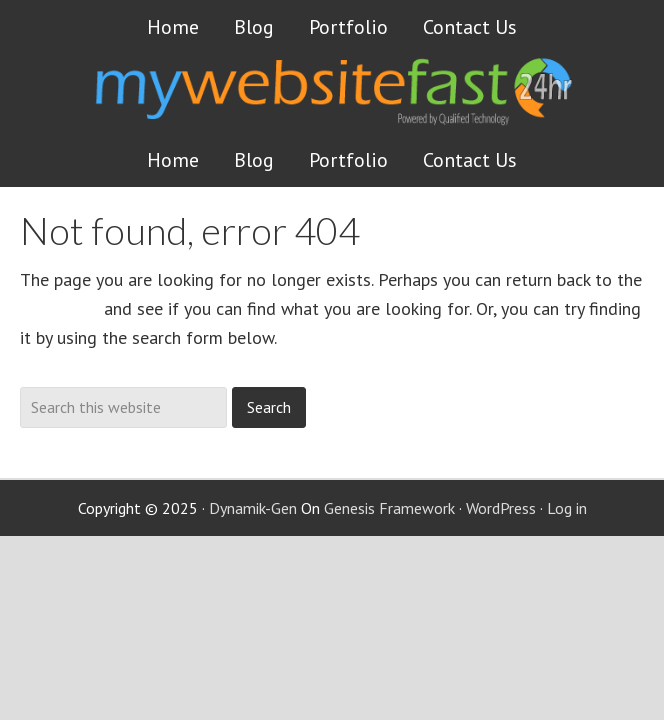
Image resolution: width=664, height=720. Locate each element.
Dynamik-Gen (253, 508)
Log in (567, 508)
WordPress (501, 508)
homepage (59, 308)
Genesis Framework (389, 508)
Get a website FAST (367, 104)
